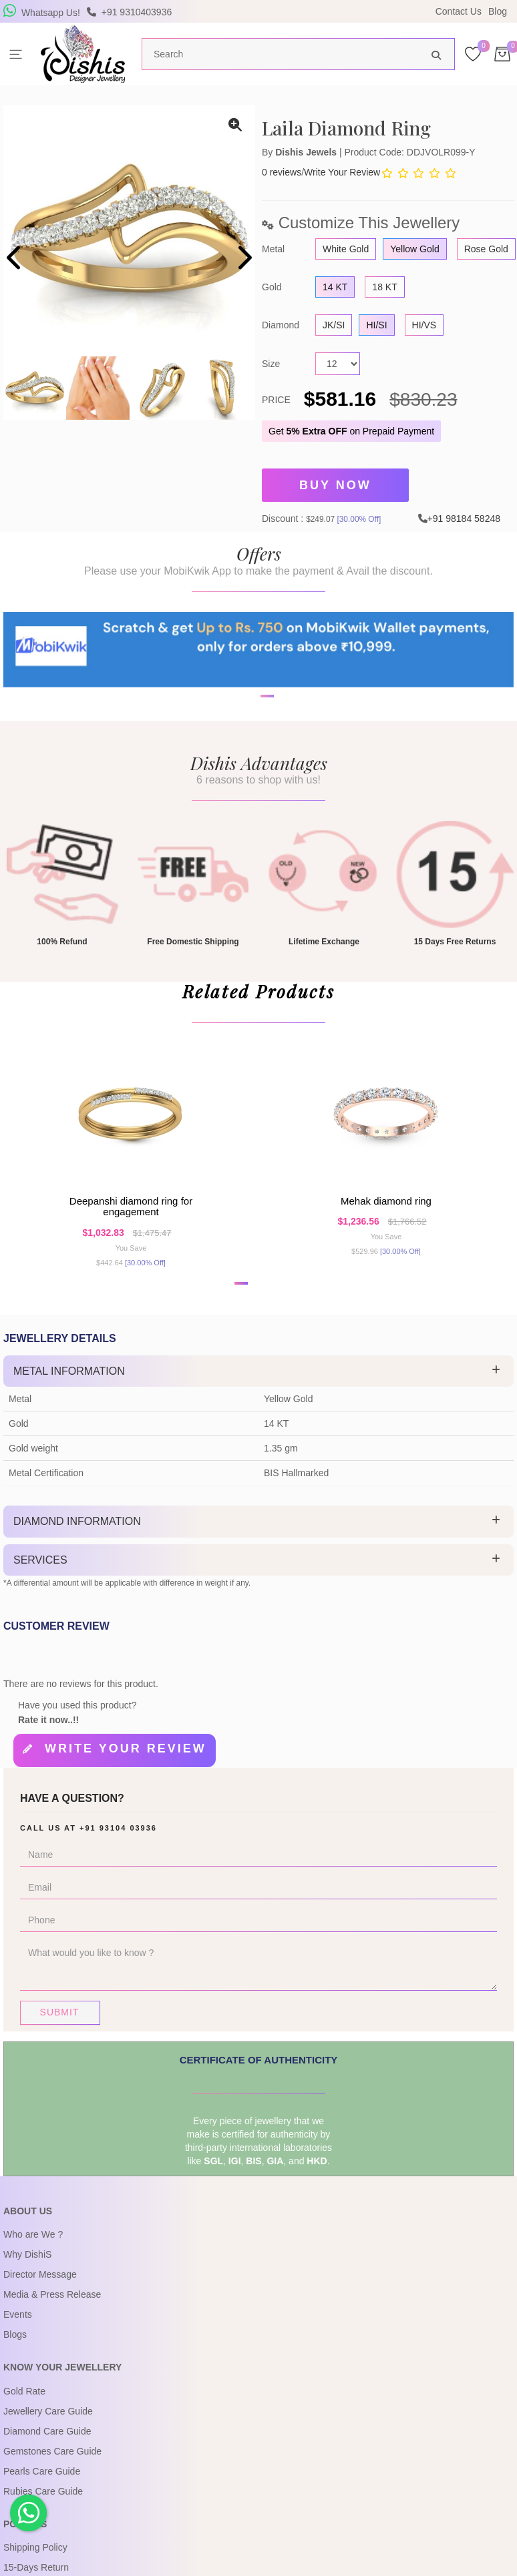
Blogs (15, 2353)
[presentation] (15, 259)
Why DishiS (27, 2273)
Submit (59, 2030)
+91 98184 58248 (463, 513)
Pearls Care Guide (41, 2490)
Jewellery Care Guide (48, 2430)
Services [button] (40, 1584)
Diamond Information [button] (77, 1545)
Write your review (125, 1772)
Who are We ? (33, 2253)
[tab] (258, 1395)
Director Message (40, 2293)
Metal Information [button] (69, 1394)
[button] (249, 740)
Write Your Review (342, 172)
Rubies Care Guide (43, 2510)
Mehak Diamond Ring (386, 1219)
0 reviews (281, 172)
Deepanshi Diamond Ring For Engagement (130, 1225)
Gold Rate (24, 2409)
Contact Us (459, 11)
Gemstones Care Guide (52, 2470)
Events (17, 2333)
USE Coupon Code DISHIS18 (374, 11)
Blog (497, 11)
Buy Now (335, 483)
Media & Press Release (52, 2313)
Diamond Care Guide (47, 2450)
